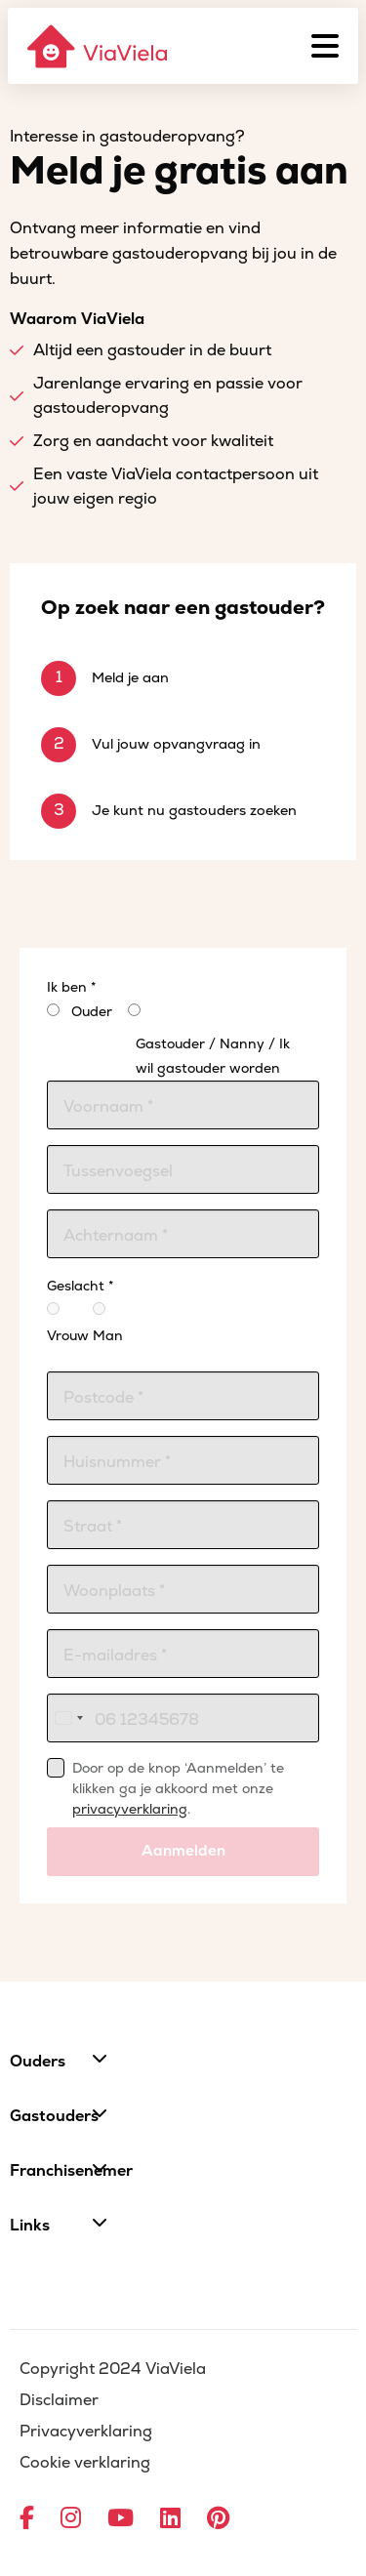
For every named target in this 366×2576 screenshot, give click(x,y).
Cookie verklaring (85, 2463)
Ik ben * (71, 987)
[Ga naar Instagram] (71, 2519)
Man (106, 1322)
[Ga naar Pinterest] (218, 2519)
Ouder (91, 1011)
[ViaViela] (98, 46)
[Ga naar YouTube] (120, 2519)
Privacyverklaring (86, 2431)
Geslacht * (80, 1286)
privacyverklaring (129, 1809)
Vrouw (60, 1322)
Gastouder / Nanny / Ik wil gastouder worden (213, 1056)
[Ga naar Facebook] (27, 2519)
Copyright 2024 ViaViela (113, 2369)
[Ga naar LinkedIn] (170, 2519)
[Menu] (325, 45)
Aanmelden (183, 1851)
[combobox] (68, 1718)
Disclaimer (59, 2400)
